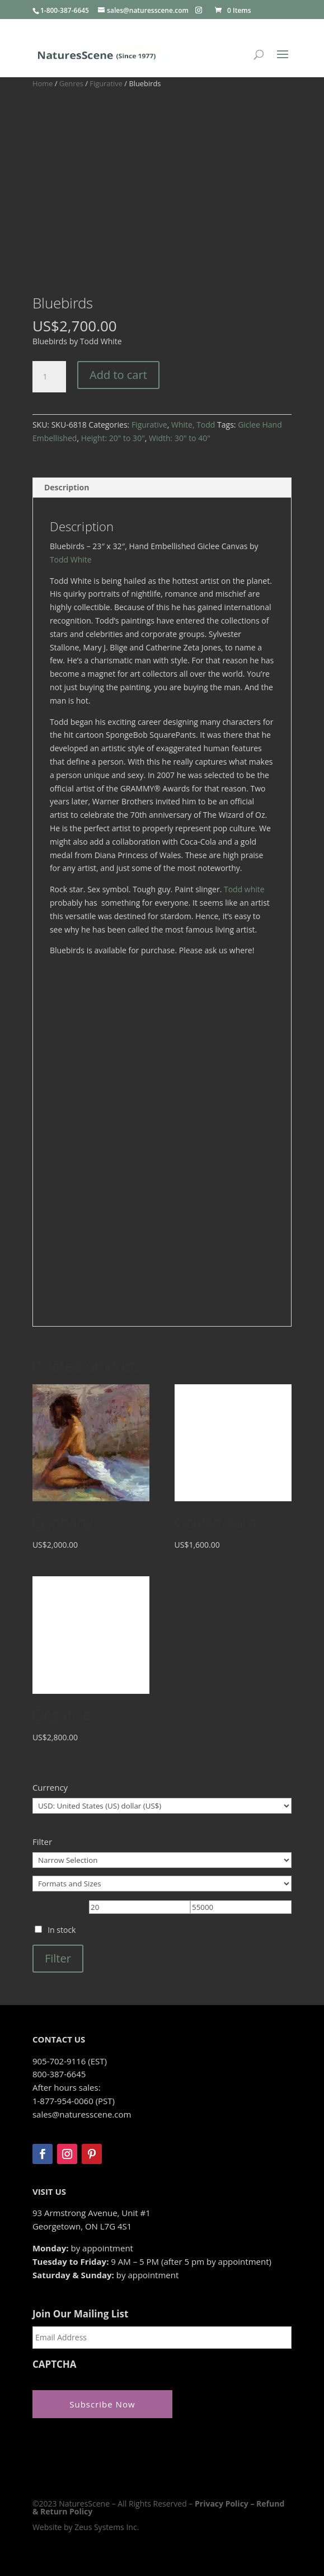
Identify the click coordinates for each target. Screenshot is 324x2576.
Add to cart (118, 374)
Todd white (244, 889)
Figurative (106, 83)
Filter (58, 1958)
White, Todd (193, 424)
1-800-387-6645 (64, 10)
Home (42, 83)
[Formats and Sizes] (162, 1883)
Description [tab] (67, 487)
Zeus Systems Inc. (106, 2527)
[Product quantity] (49, 376)
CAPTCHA (54, 2364)
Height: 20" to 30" (113, 438)
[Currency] (162, 1806)
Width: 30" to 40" (179, 438)
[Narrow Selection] (162, 1860)
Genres (71, 83)
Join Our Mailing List (80, 2314)
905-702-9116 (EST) (69, 2061)
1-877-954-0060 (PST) (73, 2100)
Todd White (71, 559)
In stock (62, 1929)
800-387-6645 (59, 2073)
